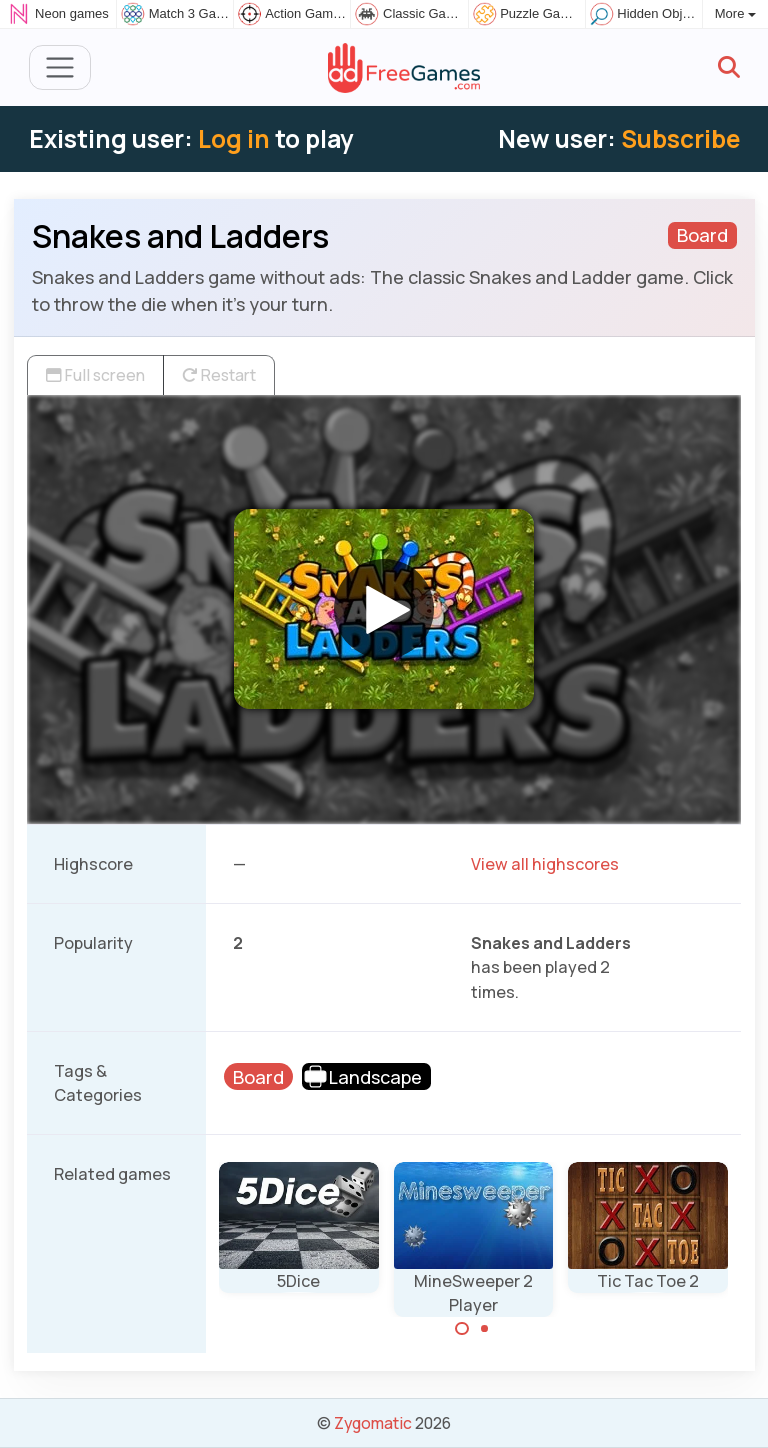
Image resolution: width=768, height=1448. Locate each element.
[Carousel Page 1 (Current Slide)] (462, 1329)
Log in (234, 138)
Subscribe (680, 138)
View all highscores (545, 864)
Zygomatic (373, 1423)
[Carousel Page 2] (485, 1329)
